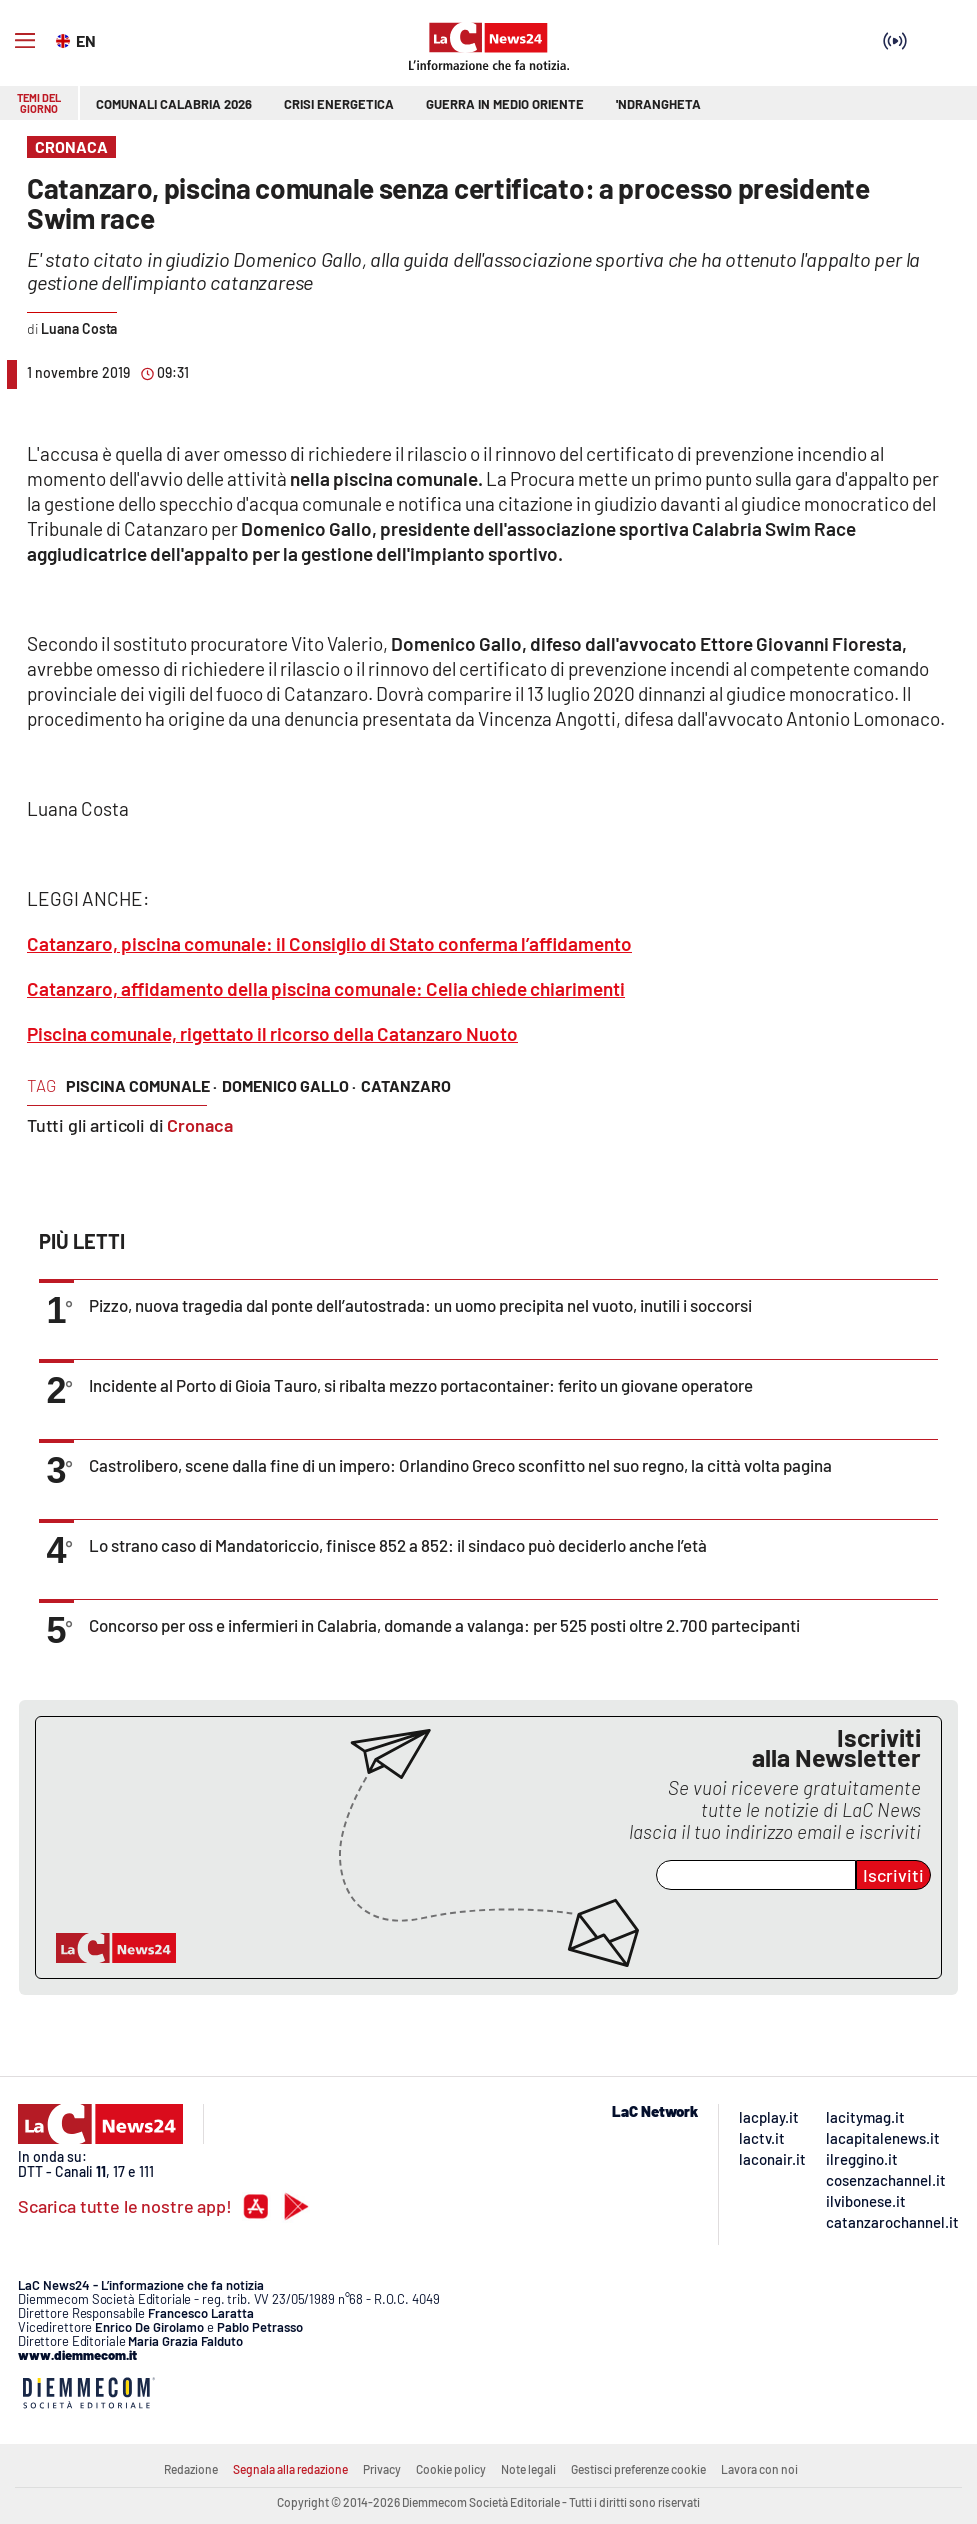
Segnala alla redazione (290, 2469)
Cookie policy (451, 2469)
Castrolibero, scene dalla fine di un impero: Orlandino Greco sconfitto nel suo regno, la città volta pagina (460, 1465)
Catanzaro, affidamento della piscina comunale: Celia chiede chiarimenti (326, 988)
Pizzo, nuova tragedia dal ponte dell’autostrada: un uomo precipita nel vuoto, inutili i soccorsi (420, 1305)
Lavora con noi (759, 2469)
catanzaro (406, 1085)
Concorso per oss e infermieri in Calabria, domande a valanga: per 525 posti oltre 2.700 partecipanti (444, 1625)
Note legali (528, 2469)
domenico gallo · (289, 1085)
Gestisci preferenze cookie (638, 2469)
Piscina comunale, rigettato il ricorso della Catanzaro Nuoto (272, 1033)
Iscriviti (893, 1875)
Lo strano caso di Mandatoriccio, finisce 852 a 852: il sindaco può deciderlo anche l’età (398, 1545)
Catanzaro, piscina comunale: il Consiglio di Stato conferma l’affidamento (329, 943)
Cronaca (200, 1125)
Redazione (191, 2469)
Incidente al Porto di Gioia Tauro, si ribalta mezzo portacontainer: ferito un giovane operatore (421, 1385)
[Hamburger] (25, 41)
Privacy (382, 2469)
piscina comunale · (141, 1085)
